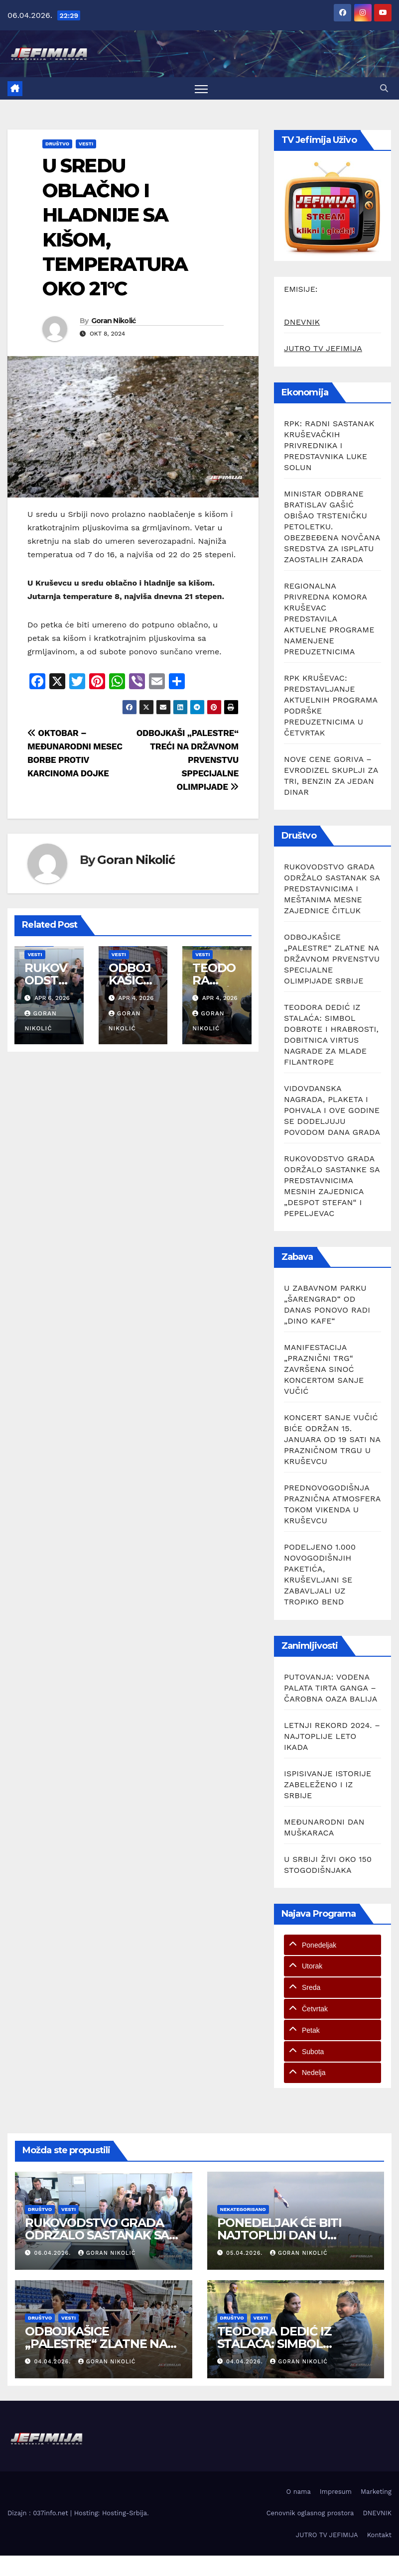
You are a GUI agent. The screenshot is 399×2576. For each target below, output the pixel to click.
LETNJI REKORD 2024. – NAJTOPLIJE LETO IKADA (332, 1736)
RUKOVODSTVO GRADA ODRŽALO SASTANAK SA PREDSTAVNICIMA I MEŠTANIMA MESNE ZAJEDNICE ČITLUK (332, 888)
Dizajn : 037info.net (38, 2513)
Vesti (86, 143)
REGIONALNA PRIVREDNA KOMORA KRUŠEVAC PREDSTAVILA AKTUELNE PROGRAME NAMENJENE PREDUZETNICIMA (329, 618)
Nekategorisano (243, 2209)
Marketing (376, 2491)
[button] (384, 88)
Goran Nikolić (113, 320)
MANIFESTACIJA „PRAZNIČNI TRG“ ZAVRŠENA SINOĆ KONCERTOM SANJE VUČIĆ (324, 1369)
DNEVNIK (302, 322)
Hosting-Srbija (124, 2513)
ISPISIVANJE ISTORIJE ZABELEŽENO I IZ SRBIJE (327, 1784)
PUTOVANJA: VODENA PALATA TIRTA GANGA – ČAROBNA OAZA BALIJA (330, 1688)
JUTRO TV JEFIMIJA (323, 348)
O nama (298, 2491)
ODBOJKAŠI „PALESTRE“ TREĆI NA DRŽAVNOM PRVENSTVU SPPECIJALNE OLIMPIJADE (187, 760)
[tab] (332, 1945)
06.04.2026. (53, 2253)
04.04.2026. (53, 2361)
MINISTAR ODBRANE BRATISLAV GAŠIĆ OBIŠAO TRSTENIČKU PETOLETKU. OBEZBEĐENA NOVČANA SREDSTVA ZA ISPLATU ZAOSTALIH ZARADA (332, 526)
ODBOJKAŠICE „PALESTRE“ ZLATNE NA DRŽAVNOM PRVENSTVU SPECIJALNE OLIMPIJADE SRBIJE (332, 958)
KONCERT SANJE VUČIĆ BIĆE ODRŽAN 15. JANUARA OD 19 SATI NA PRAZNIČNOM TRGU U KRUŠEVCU (332, 1439)
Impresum (336, 2491)
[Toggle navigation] (201, 88)
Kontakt (379, 2535)
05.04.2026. (245, 2253)
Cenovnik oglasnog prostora (310, 2513)
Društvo (57, 143)
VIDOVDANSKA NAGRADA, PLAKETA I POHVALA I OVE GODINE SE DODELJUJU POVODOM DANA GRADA (332, 1110)
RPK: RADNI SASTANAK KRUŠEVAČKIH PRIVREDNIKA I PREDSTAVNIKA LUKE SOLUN (329, 445)
